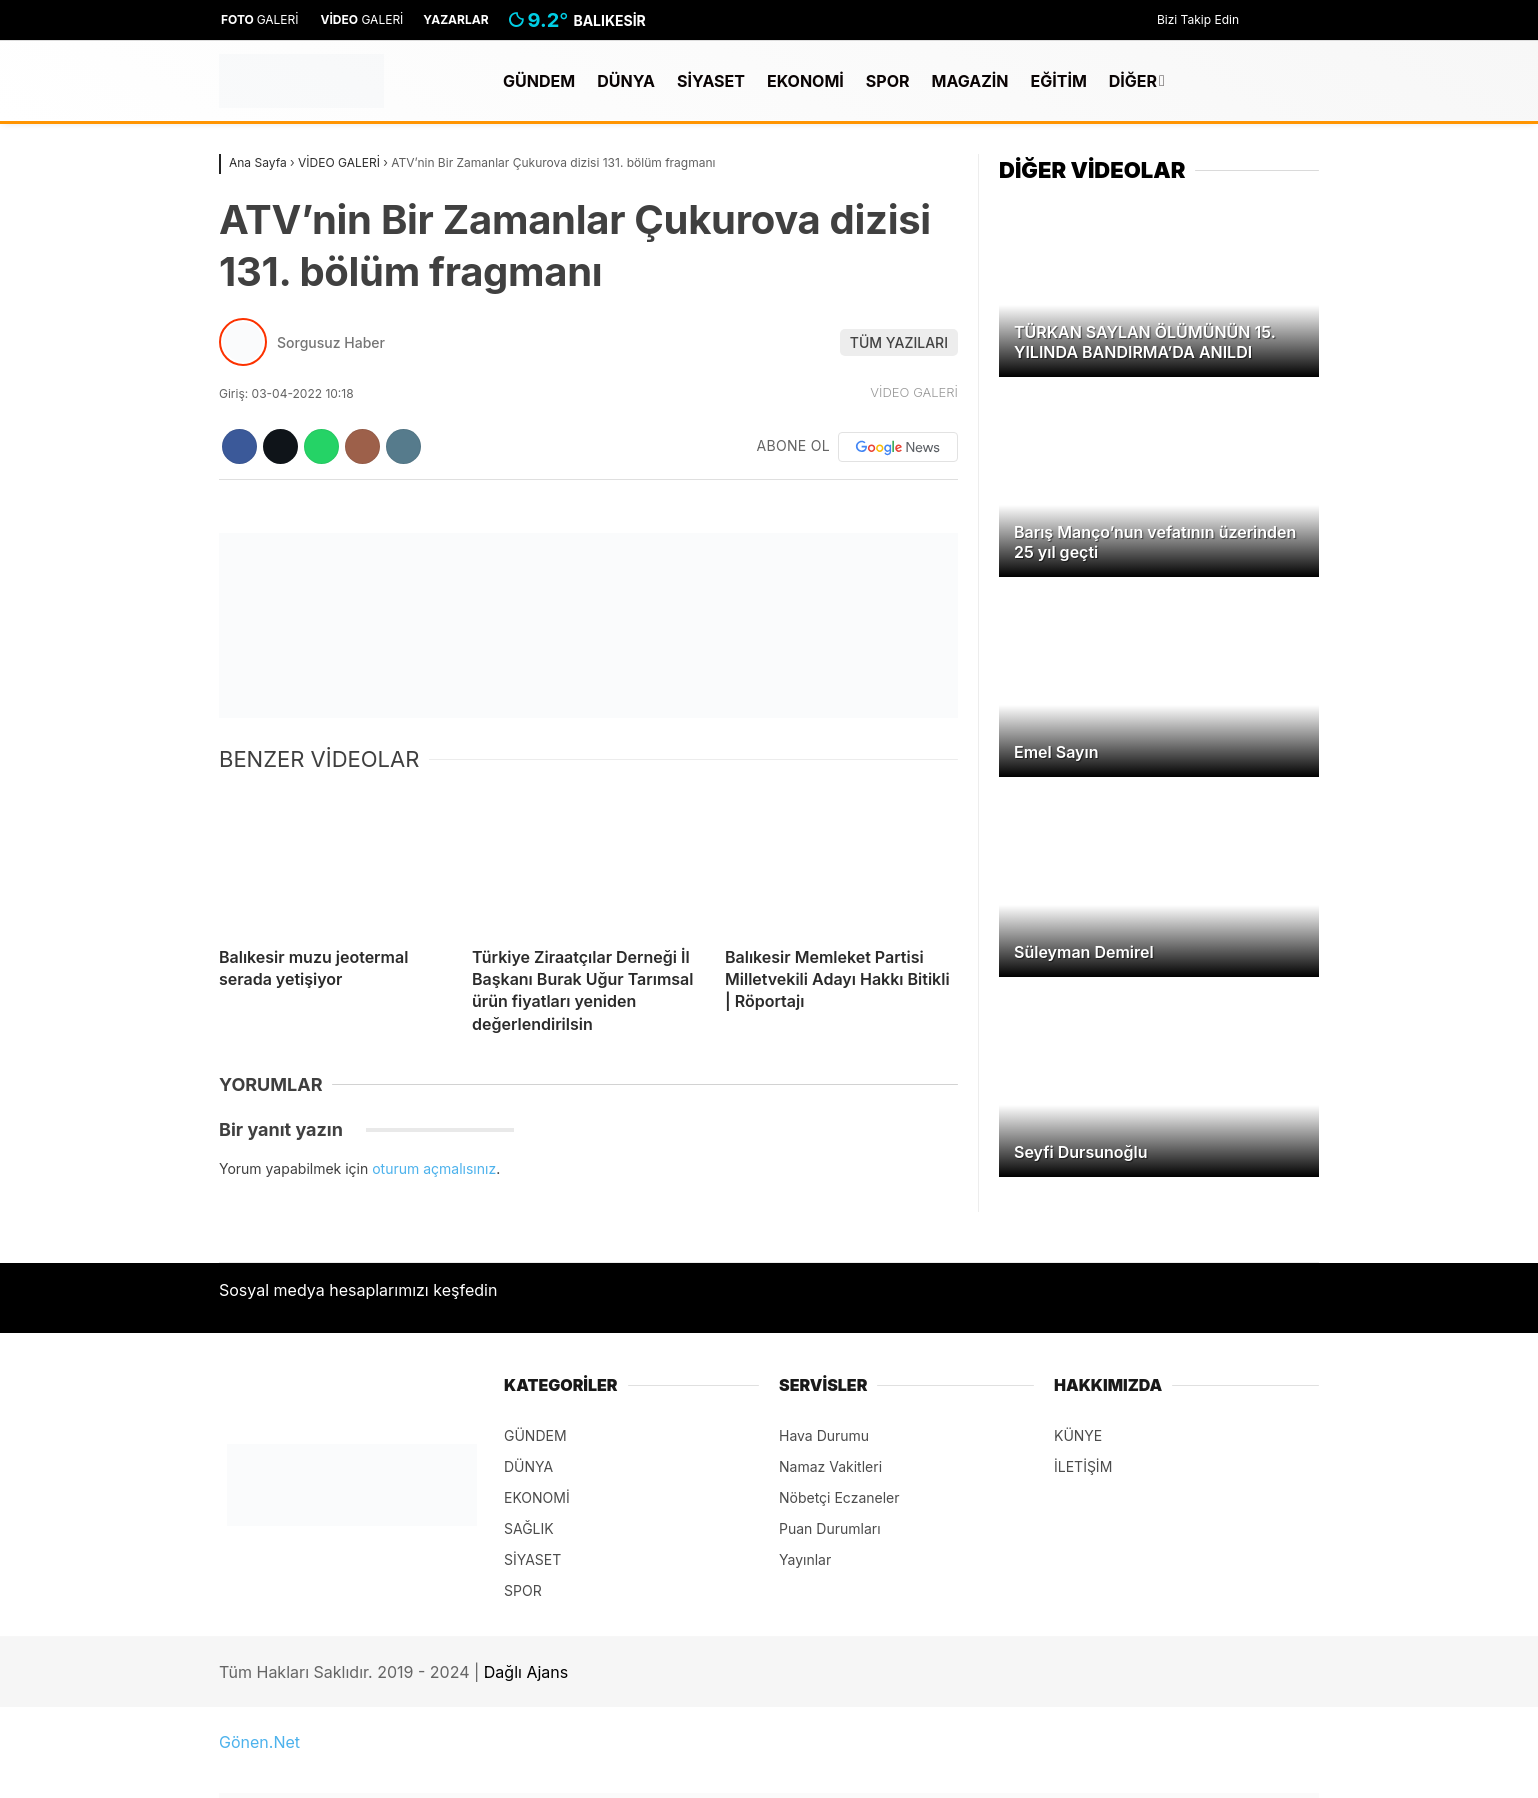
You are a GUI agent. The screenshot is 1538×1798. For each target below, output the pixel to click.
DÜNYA (626, 81)
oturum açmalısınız (434, 1168)
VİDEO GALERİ (914, 392)
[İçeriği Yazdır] (403, 446)
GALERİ (259, 19)
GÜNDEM (539, 81)
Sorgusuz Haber (331, 342)
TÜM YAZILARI (899, 342)
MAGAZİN (970, 81)
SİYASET (711, 81)
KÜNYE (1078, 1435)
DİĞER (1133, 81)
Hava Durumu (824, 1435)
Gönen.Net (259, 1742)
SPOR (888, 81)
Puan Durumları (830, 1528)
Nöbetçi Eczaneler (839, 1497)
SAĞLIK (529, 1528)
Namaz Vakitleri (830, 1466)
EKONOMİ (805, 81)
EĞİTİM (1058, 81)
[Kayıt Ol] (1275, 81)
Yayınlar (805, 1559)
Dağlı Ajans (526, 1672)
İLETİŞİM (1083, 1466)
